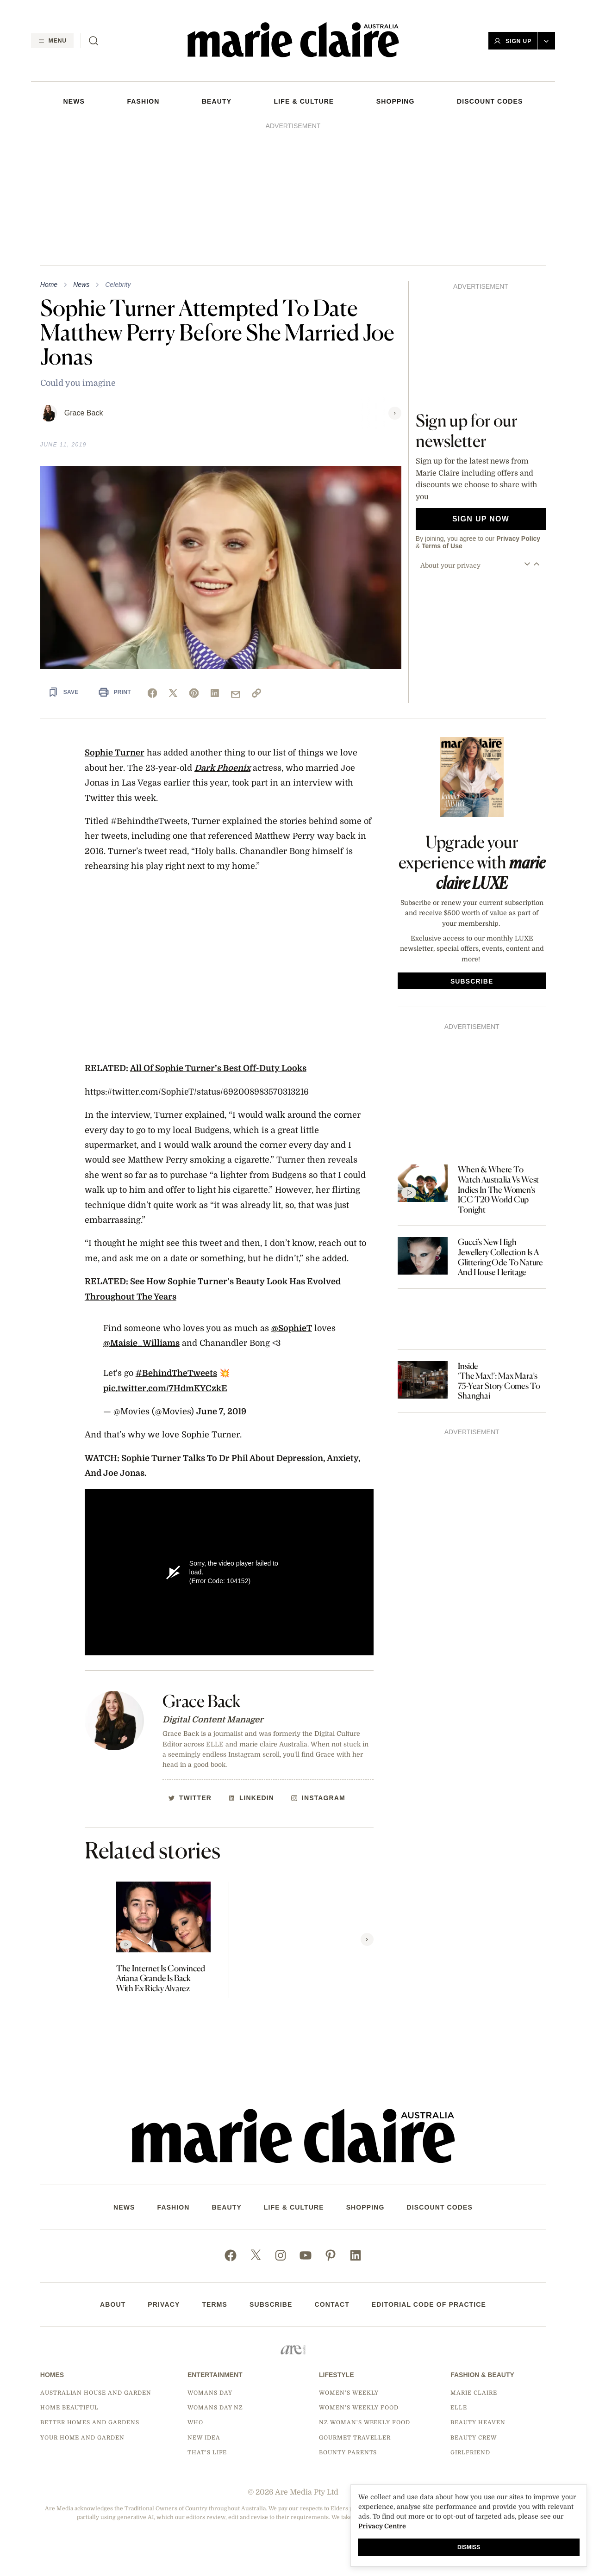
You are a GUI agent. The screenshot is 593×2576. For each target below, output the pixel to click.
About (112, 2304)
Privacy (164, 2304)
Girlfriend (470, 2452)
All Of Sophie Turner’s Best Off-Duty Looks (218, 1068)
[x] (173, 693)
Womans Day (209, 2393)
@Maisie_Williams (141, 1343)
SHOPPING (395, 101)
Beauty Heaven (477, 2422)
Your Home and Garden (82, 2437)
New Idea (203, 2437)
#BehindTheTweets (176, 1373)
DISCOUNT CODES (490, 101)
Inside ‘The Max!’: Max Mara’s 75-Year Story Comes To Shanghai (499, 1381)
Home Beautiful (69, 2407)
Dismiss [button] (468, 2547)
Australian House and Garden (95, 2393)
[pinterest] (194, 693)
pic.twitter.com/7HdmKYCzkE (165, 1388)
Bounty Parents (348, 2452)
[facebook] (152, 693)
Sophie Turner (114, 752)
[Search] (93, 41)
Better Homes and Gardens (89, 2422)
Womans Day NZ (215, 2407)
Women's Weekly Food (359, 2407)
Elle (458, 2407)
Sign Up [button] (512, 41)
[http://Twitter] (189, 1798)
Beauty (216, 101)
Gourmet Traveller (355, 2437)
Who (195, 2422)
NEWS (74, 101)
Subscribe (271, 2304)
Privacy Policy (518, 538)
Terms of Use (442, 546)
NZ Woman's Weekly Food (364, 2422)
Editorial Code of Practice (429, 2304)
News (81, 284)
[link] (256, 693)
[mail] (235, 694)
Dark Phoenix (222, 768)
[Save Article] (63, 691)
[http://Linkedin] (251, 1798)
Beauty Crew (473, 2437)
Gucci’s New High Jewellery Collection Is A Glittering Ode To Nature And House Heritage (500, 1257)
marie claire (473, 2393)
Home (48, 284)
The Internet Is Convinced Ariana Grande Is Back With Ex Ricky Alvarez (161, 1978)
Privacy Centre (382, 2526)
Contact (332, 2304)
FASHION (143, 101)
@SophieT (291, 1328)
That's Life (207, 2452)
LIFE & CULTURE (304, 101)
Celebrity (118, 284)
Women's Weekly (349, 2393)
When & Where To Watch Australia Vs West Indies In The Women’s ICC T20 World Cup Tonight (498, 1189)
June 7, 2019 (221, 1411)
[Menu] (52, 40)
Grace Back (83, 413)
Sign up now (480, 519)
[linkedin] (215, 693)
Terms (214, 2304)
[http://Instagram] (318, 1798)
